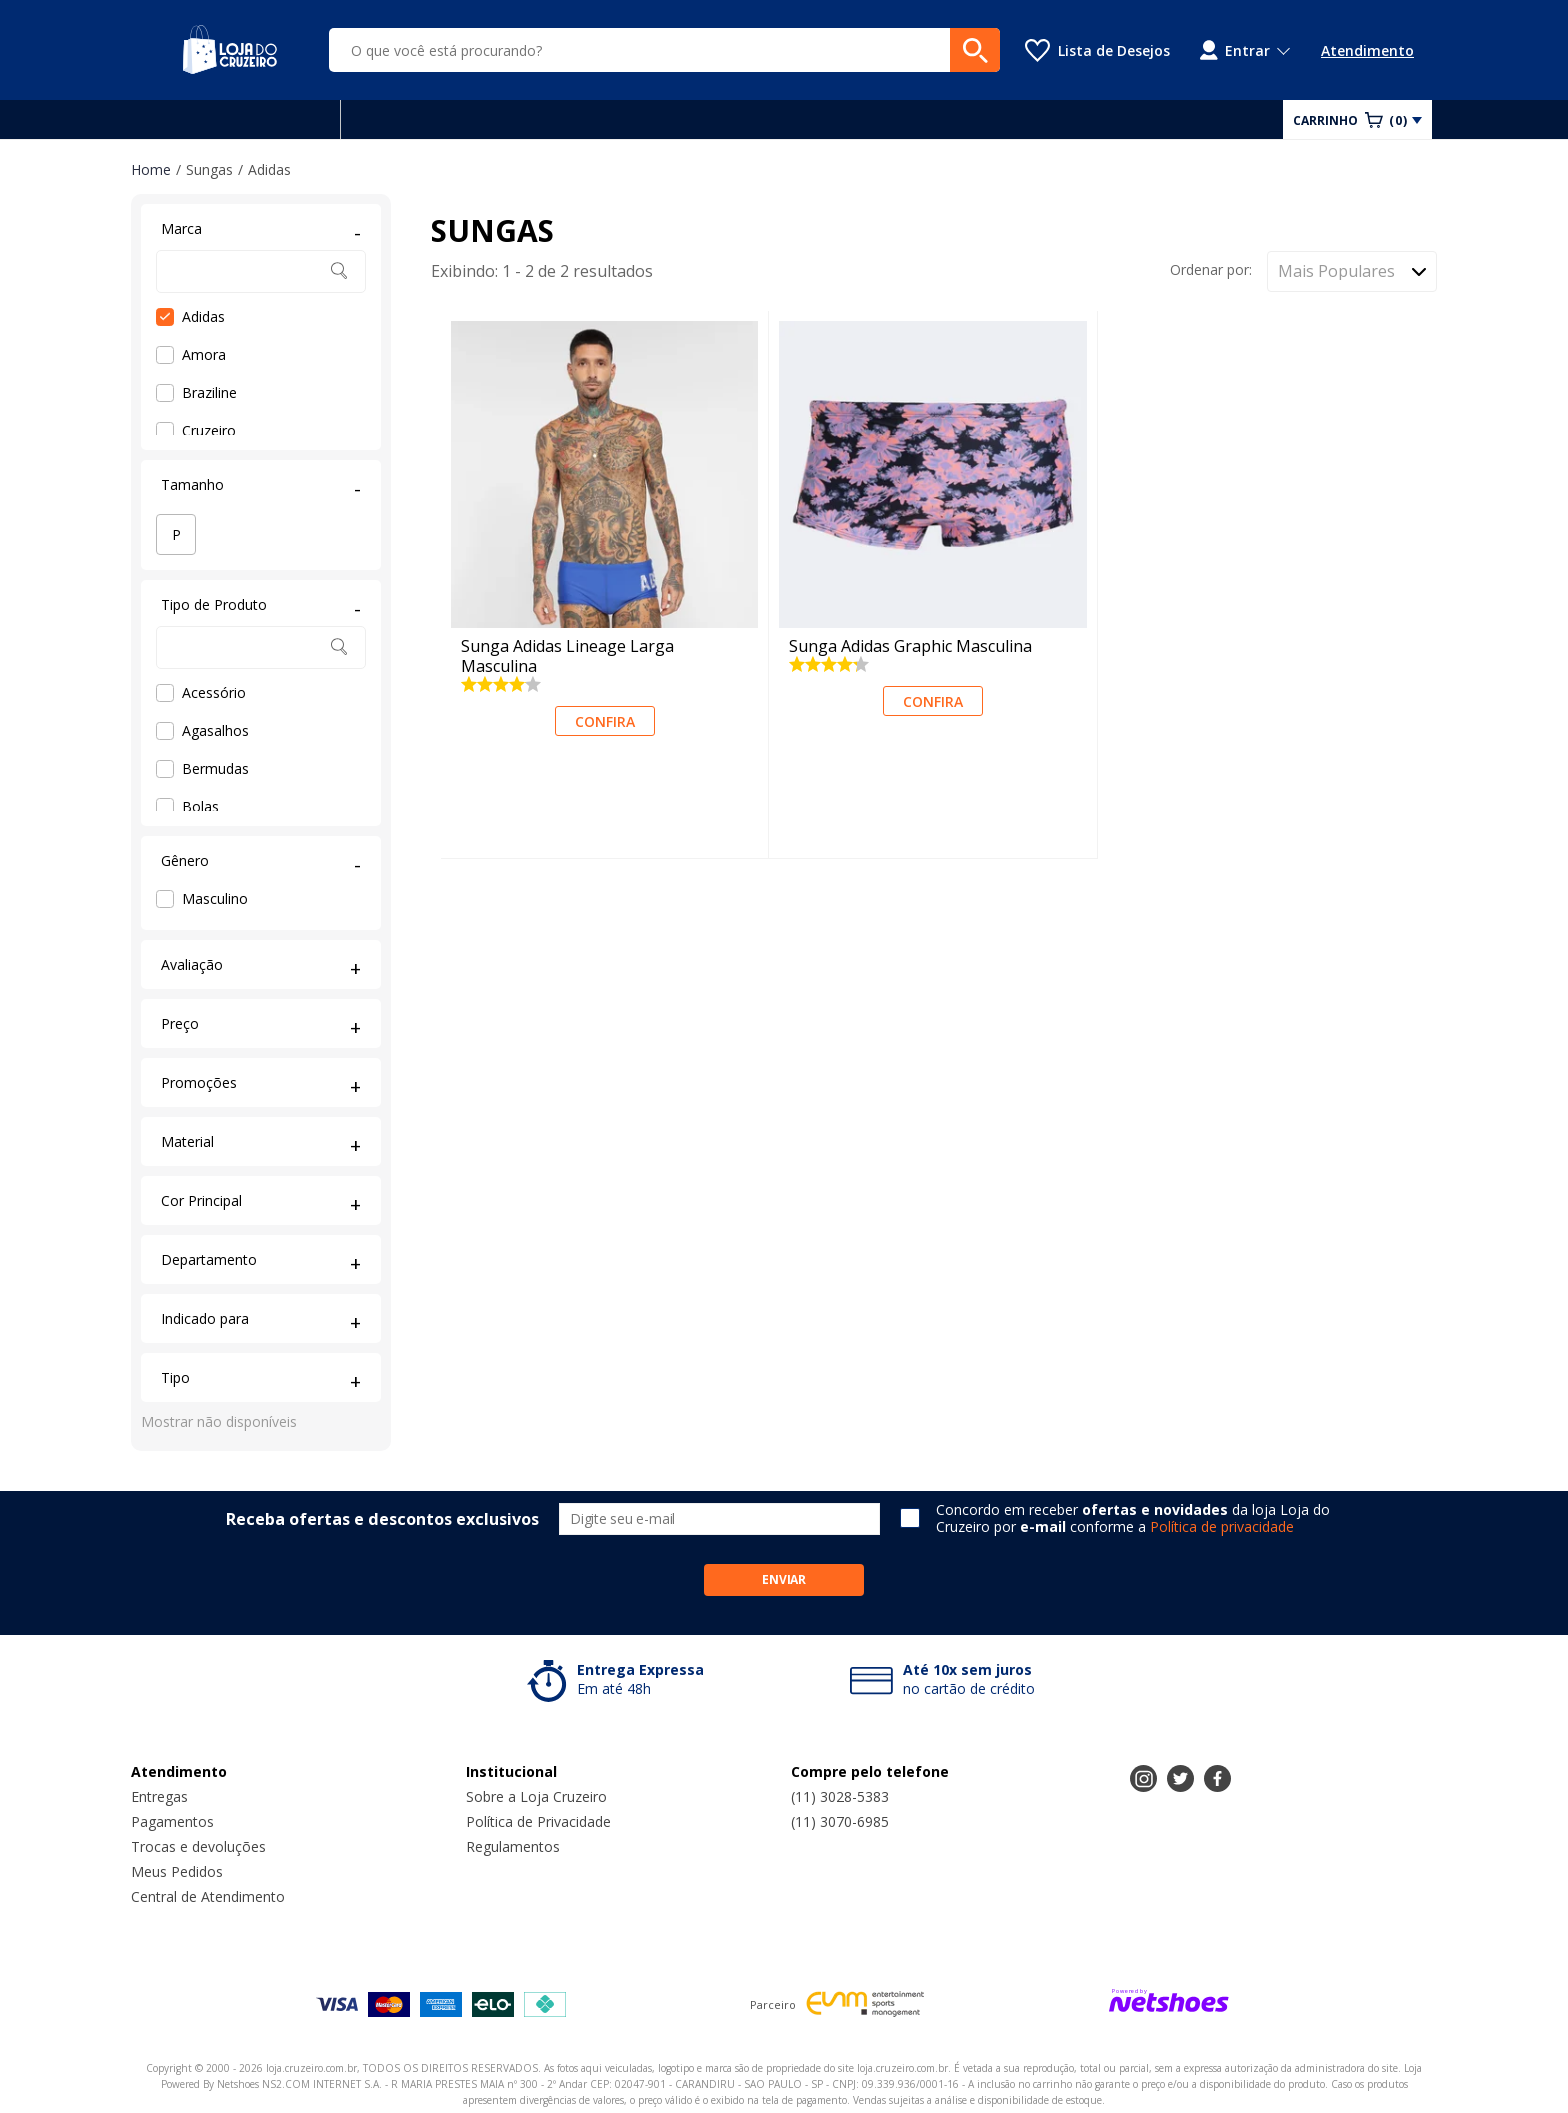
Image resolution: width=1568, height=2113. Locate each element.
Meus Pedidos (177, 1871)
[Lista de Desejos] (1097, 50)
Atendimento (1367, 50)
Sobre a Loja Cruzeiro (536, 1796)
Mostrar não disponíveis (219, 1421)
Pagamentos (172, 1821)
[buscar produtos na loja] (975, 50)
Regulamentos (513, 1846)
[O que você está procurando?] (664, 50)
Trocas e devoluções (198, 1846)
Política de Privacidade (538, 1821)
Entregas (159, 1796)
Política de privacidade (1222, 1526)
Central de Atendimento (208, 1896)
